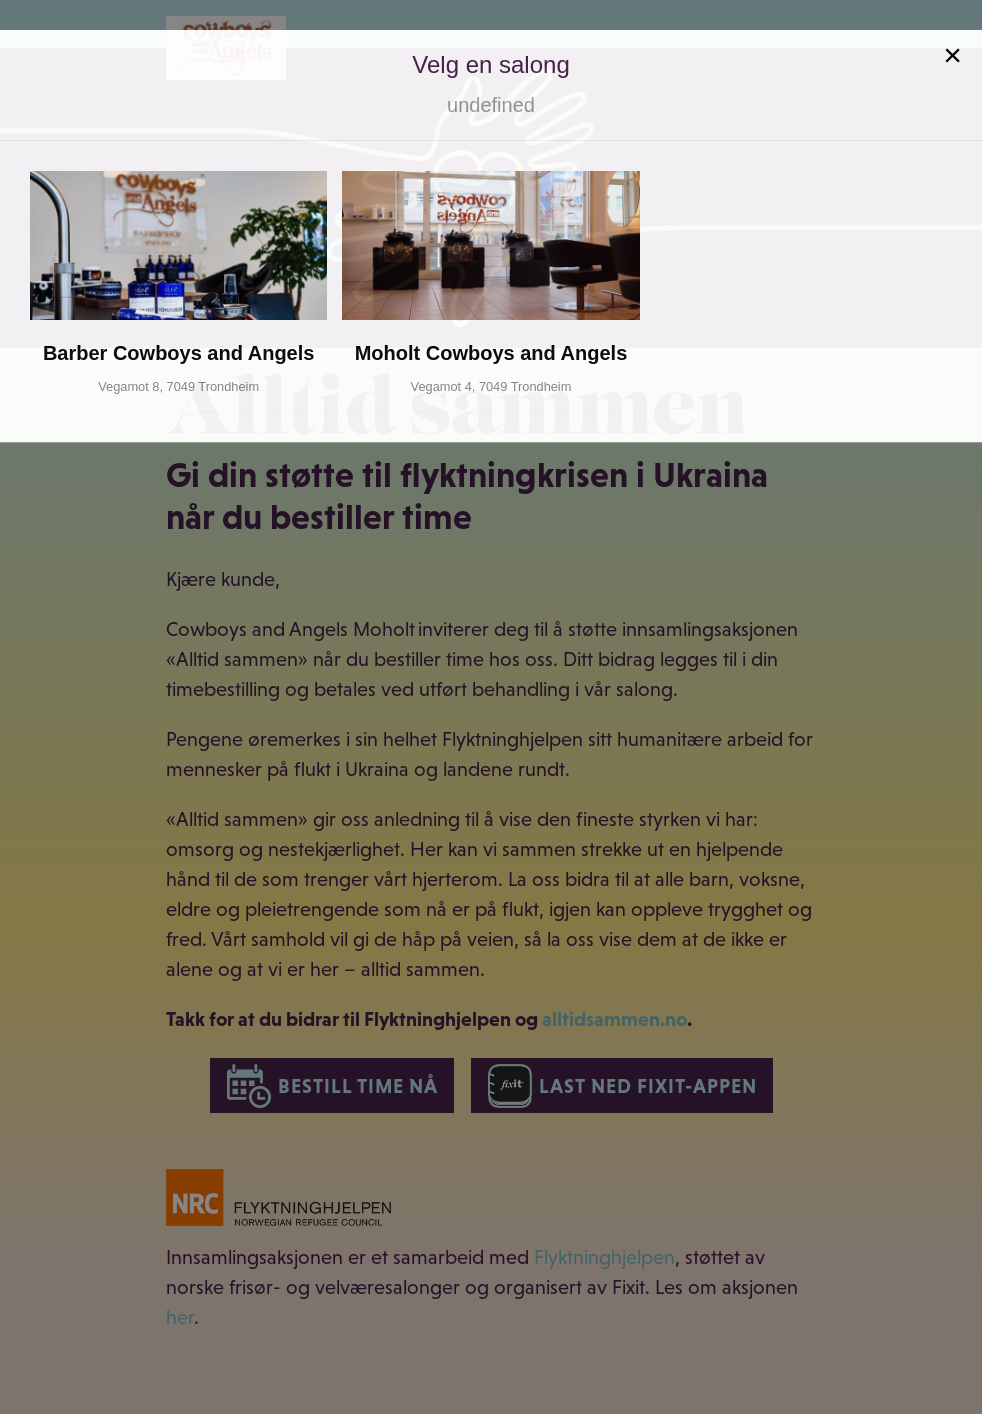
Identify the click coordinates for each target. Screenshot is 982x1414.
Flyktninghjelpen (604, 1257)
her (180, 1317)
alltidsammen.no (614, 1019)
